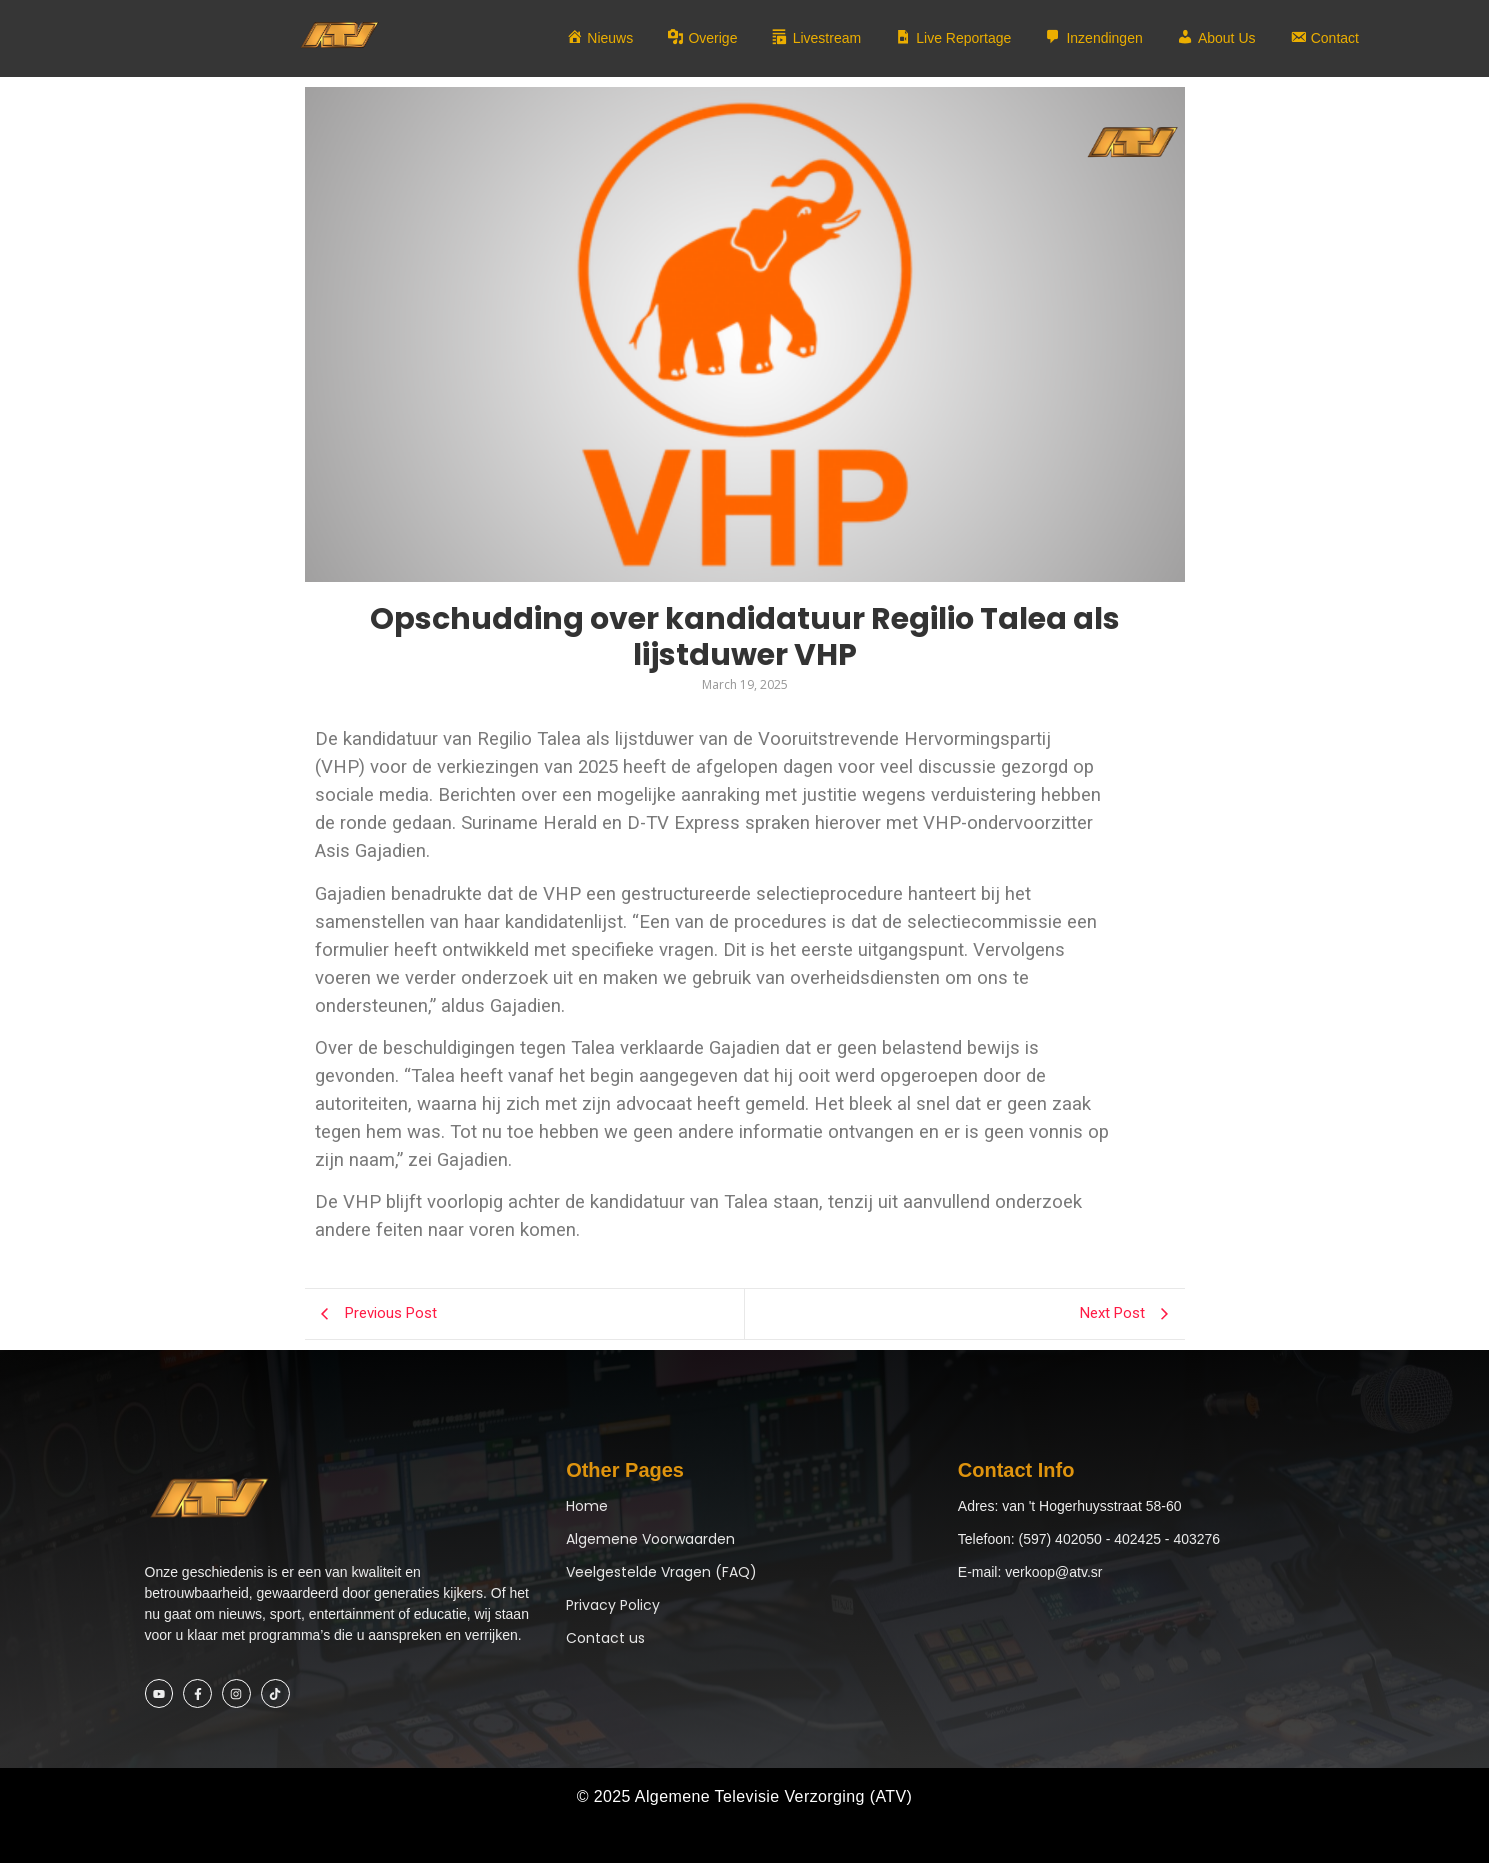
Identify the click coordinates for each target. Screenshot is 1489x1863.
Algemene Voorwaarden (650, 1539)
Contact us (605, 1638)
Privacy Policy (613, 1605)
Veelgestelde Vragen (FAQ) (661, 1572)
